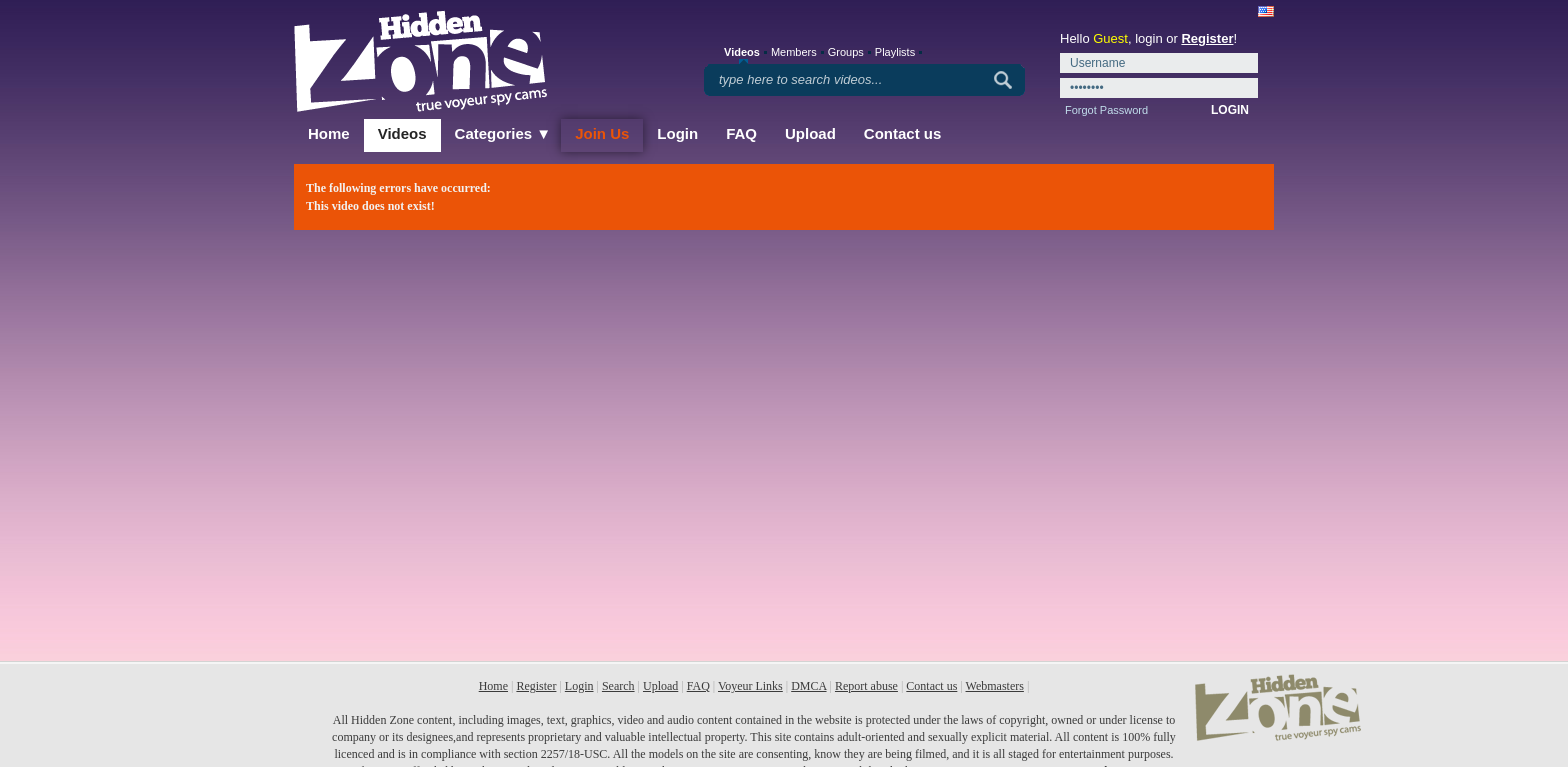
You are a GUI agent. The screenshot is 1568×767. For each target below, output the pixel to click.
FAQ (741, 133)
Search (618, 686)
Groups (846, 52)
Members (794, 52)
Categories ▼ (503, 133)
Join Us (602, 133)
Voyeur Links (750, 686)
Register (1207, 38)
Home (329, 133)
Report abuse (866, 686)
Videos (402, 133)
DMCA (808, 686)
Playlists (895, 52)
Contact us (903, 133)
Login (677, 133)
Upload (810, 133)
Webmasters (995, 686)
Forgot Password (1106, 110)
